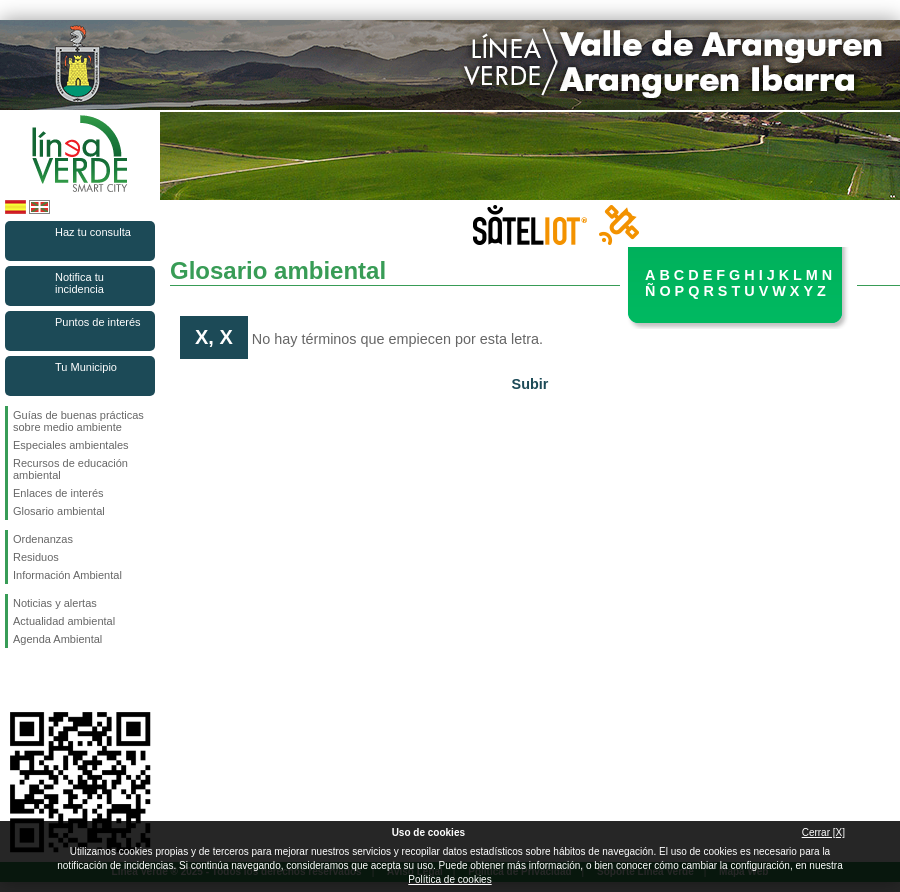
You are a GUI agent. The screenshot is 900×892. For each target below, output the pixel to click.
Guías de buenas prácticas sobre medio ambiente (78, 421)
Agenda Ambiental (57, 639)
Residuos (36, 557)
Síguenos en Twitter (50, 680)
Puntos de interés (98, 322)
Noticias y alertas (55, 603)
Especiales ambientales (71, 445)
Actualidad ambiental (64, 621)
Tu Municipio (86, 367)
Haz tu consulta (93, 232)
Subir (530, 384)
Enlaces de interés (58, 493)
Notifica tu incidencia (79, 283)
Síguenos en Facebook (17, 680)
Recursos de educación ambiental (70, 469)
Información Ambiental (67, 575)
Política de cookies (449, 879)
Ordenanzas (43, 539)
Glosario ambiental (59, 511)
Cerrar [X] (823, 832)
